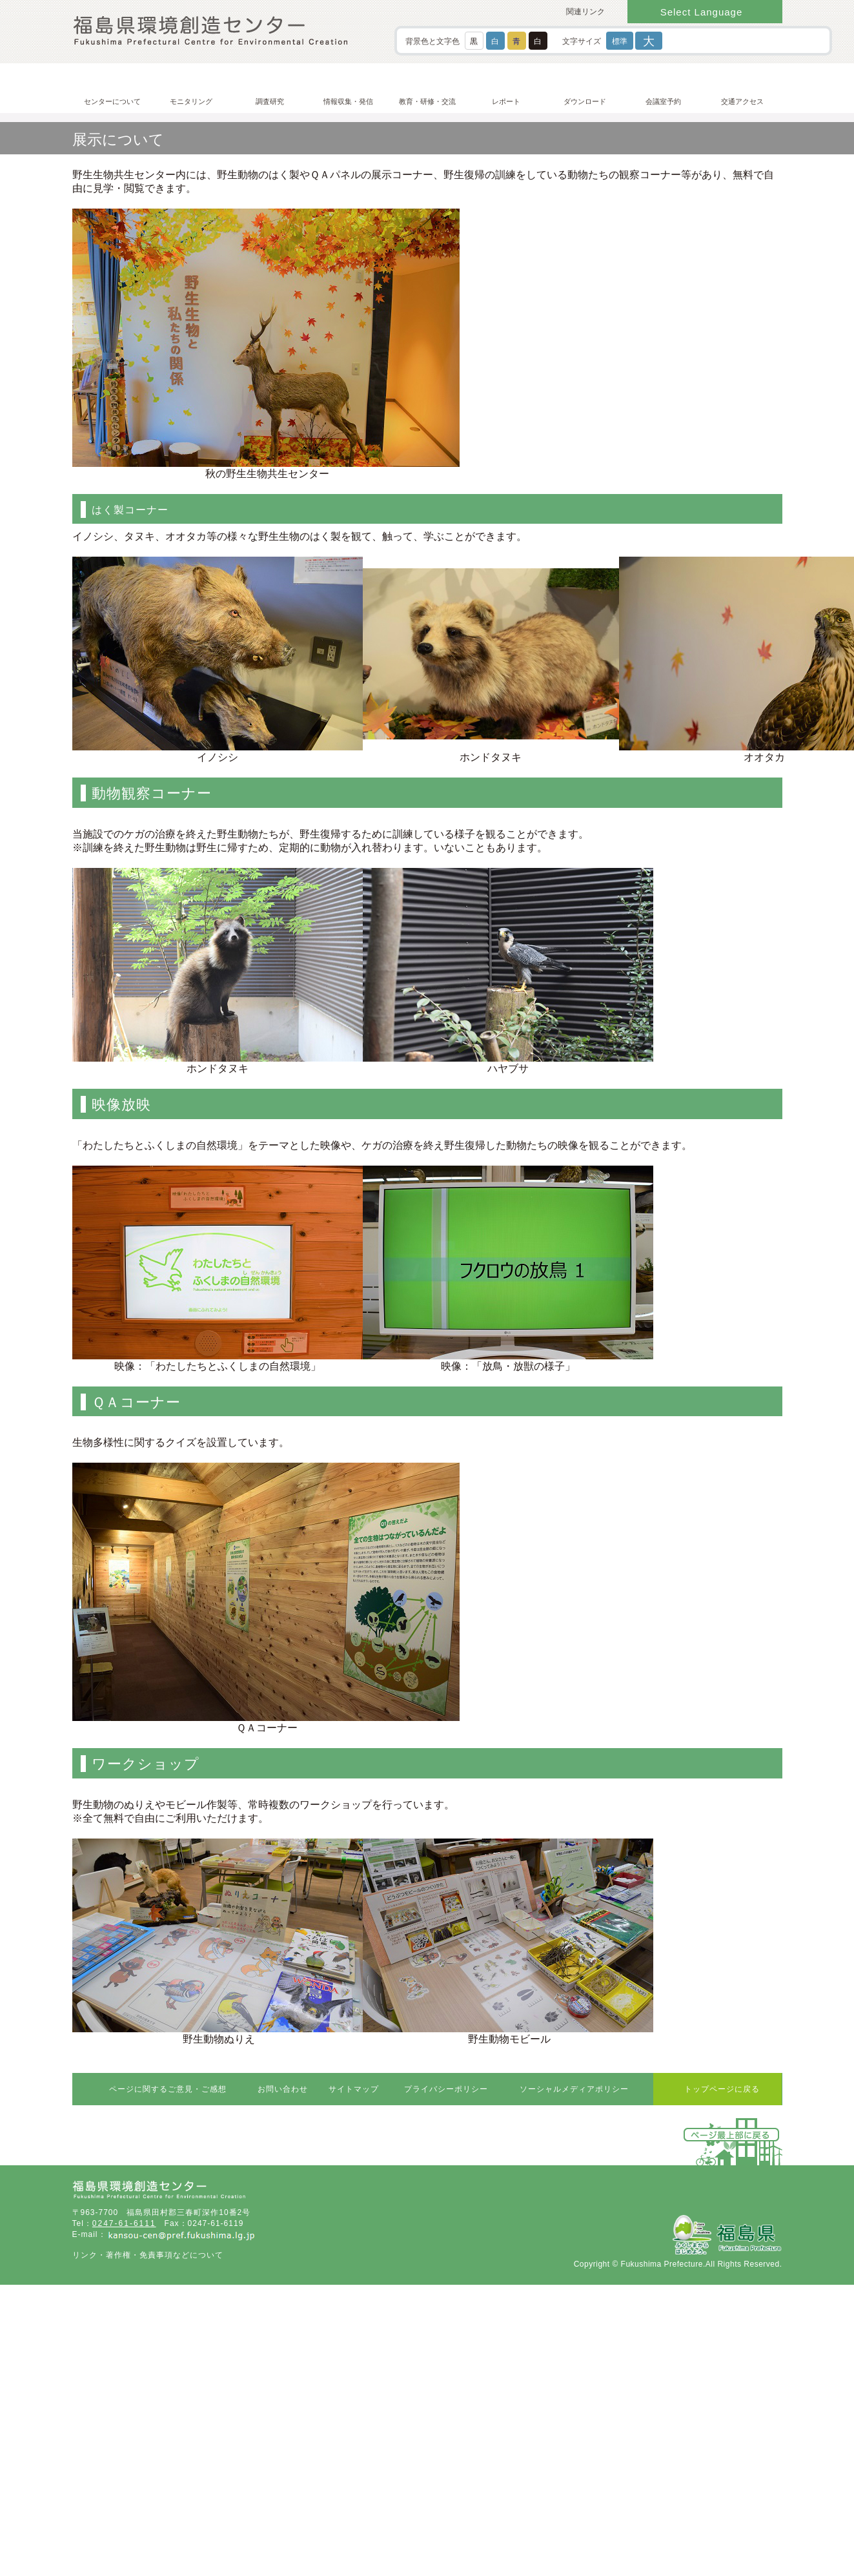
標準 (619, 41)
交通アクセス (742, 101)
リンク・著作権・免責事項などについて (147, 2255)
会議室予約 (663, 101)
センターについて (112, 101)
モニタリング (191, 101)
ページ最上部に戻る (732, 2134)
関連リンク (585, 11)
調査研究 (270, 101)
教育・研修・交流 (427, 101)
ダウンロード (585, 101)
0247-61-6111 (124, 2223)
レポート (506, 101)
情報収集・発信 (348, 101)
